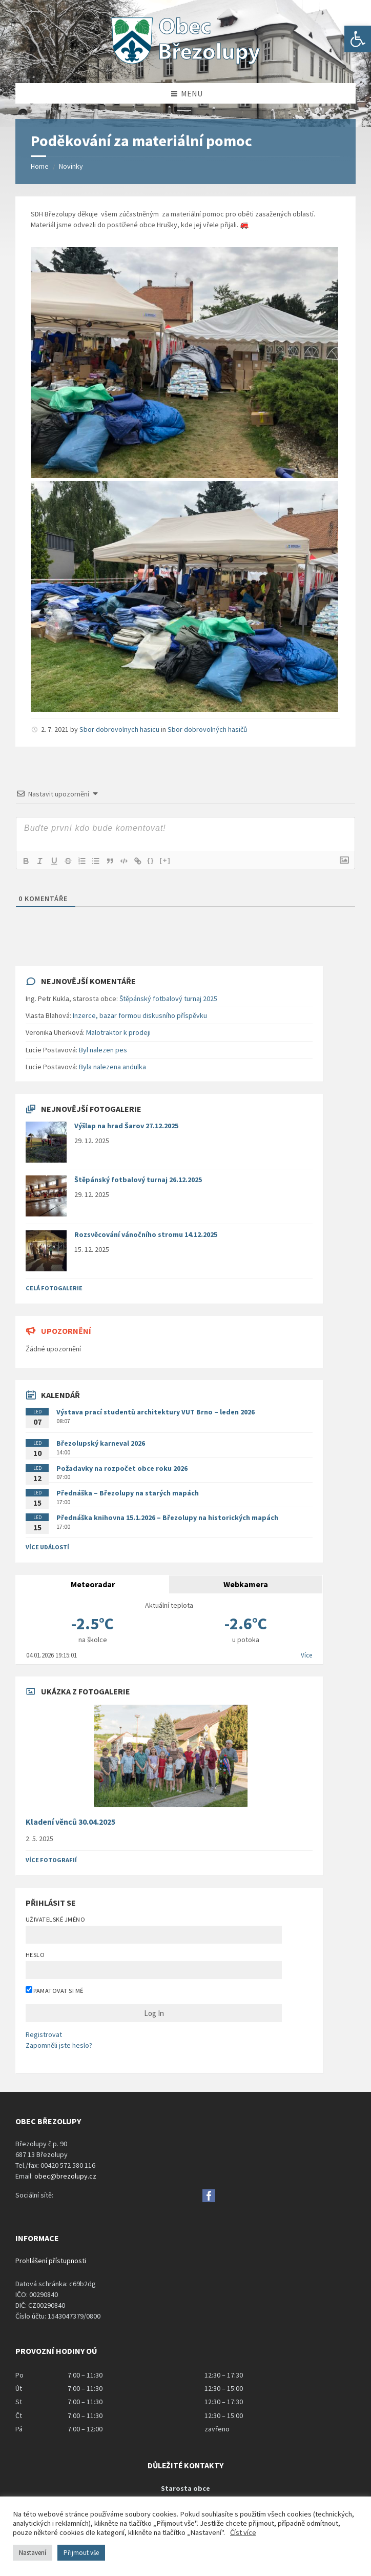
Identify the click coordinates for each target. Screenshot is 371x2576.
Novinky (71, 166)
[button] (357, 39)
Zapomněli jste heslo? (59, 2045)
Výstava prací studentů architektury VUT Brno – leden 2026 (155, 1411)
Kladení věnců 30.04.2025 (70, 1822)
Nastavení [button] (32, 2552)
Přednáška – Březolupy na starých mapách (127, 1492)
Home (40, 166)
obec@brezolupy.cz (65, 2176)
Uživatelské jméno (55, 1919)
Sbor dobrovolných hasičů (208, 729)
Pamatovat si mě (55, 1990)
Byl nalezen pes (103, 1049)
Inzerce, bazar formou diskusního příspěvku (140, 1015)
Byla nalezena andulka (112, 1066)
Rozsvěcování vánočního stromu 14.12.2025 (145, 1234)
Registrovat (44, 2034)
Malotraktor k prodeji (118, 1032)
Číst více (243, 2532)
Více (306, 1655)
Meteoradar (93, 1584)
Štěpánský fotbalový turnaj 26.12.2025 (138, 1179)
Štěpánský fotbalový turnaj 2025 (168, 998)
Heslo (35, 1955)
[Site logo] (185, 63)
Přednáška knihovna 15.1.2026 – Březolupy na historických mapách (167, 1517)
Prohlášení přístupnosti (50, 2260)
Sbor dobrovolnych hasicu (119, 729)
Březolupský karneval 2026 (100, 1443)
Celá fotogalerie (54, 1288)
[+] (168, 860)
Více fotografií (51, 1860)
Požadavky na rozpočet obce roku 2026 (122, 1468)
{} (154, 860)
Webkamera (245, 1584)
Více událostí (47, 1547)
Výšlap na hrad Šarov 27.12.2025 (126, 1125)
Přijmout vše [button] (81, 2552)
